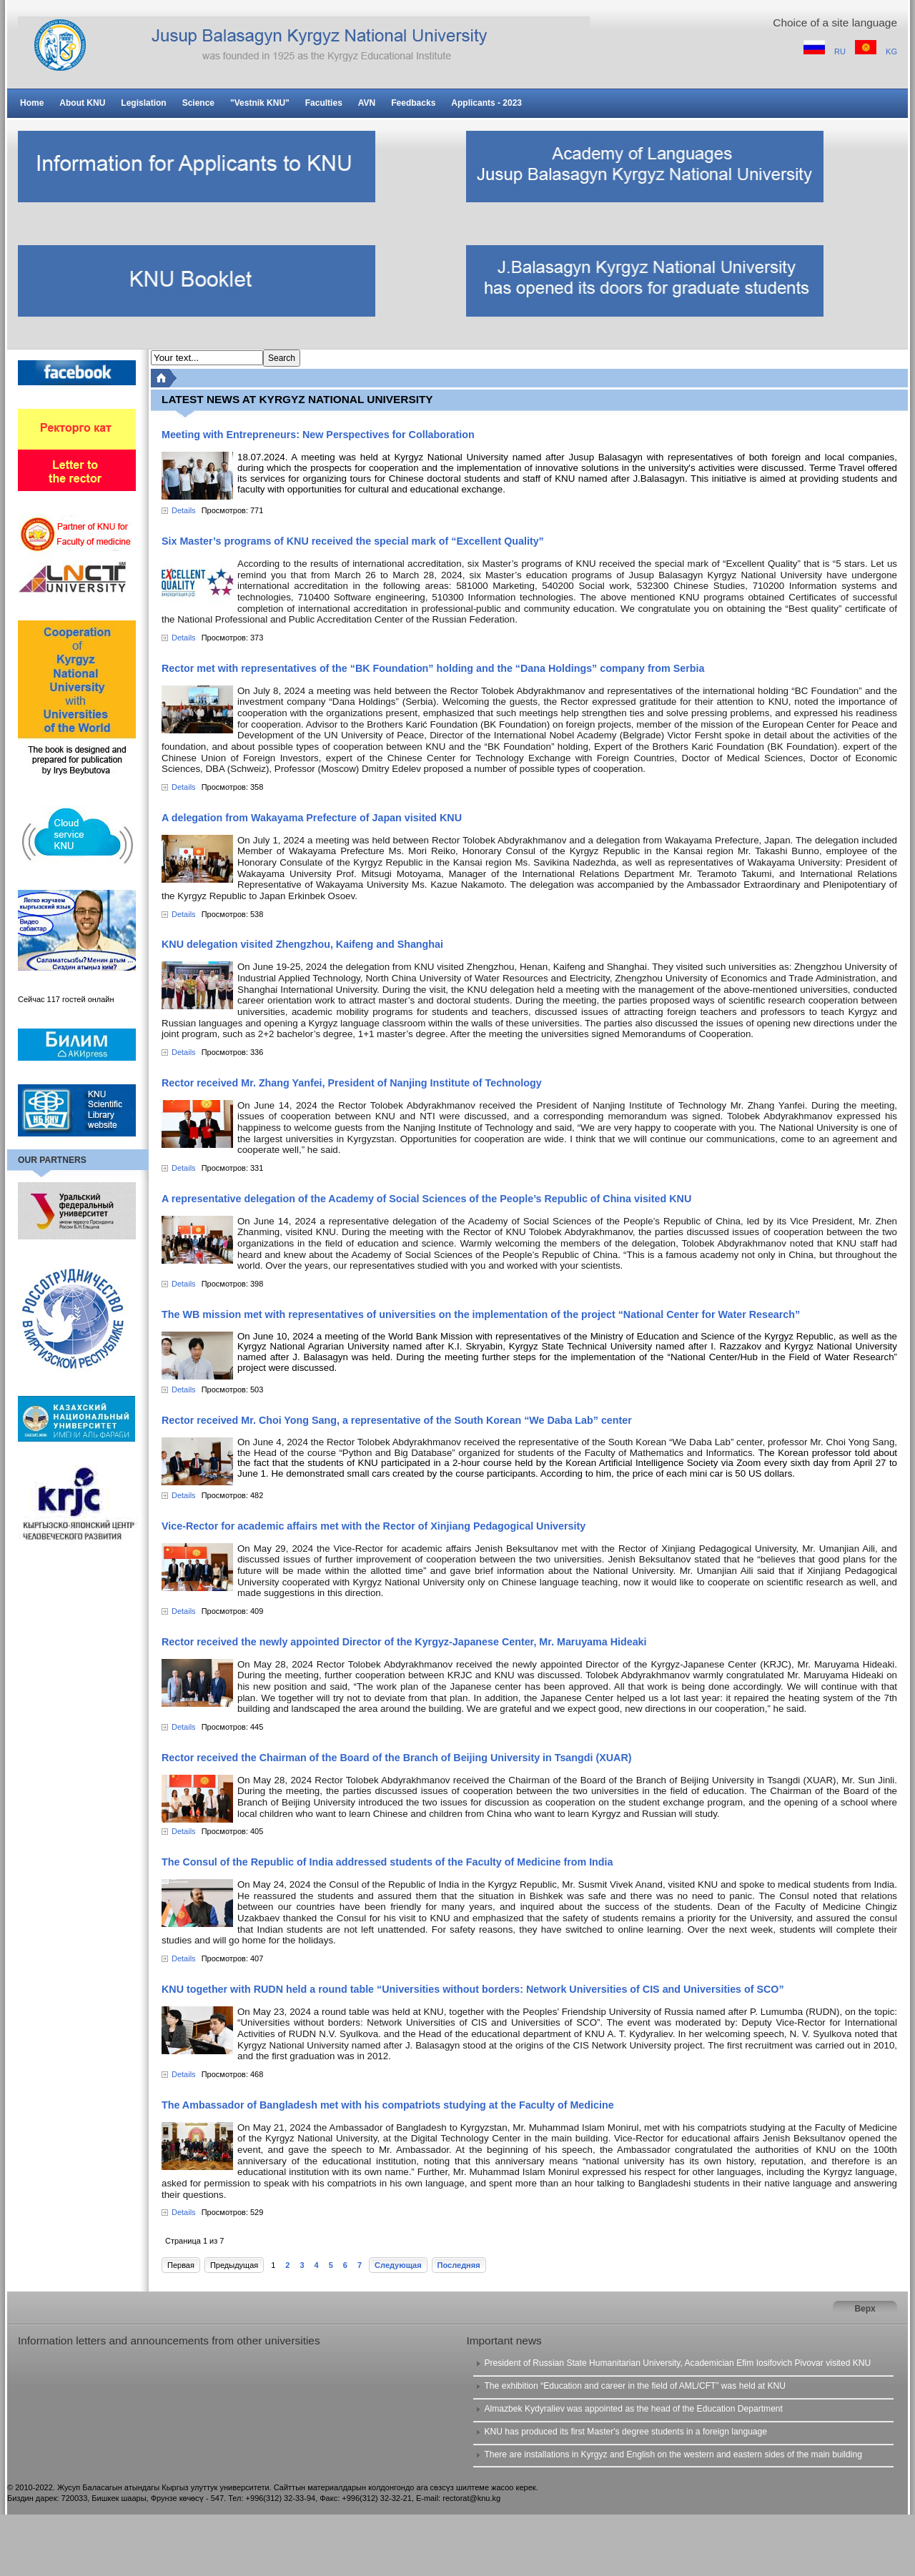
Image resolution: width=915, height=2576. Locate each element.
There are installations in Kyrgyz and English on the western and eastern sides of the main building (672, 2454)
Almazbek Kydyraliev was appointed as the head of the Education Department (633, 2409)
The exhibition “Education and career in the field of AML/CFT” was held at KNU (634, 2386)
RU (841, 51)
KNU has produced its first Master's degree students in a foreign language (625, 2432)
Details (184, 510)
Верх (864, 2309)
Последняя (458, 2265)
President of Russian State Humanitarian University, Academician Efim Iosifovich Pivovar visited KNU (677, 2363)
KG (891, 51)
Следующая (398, 2265)
